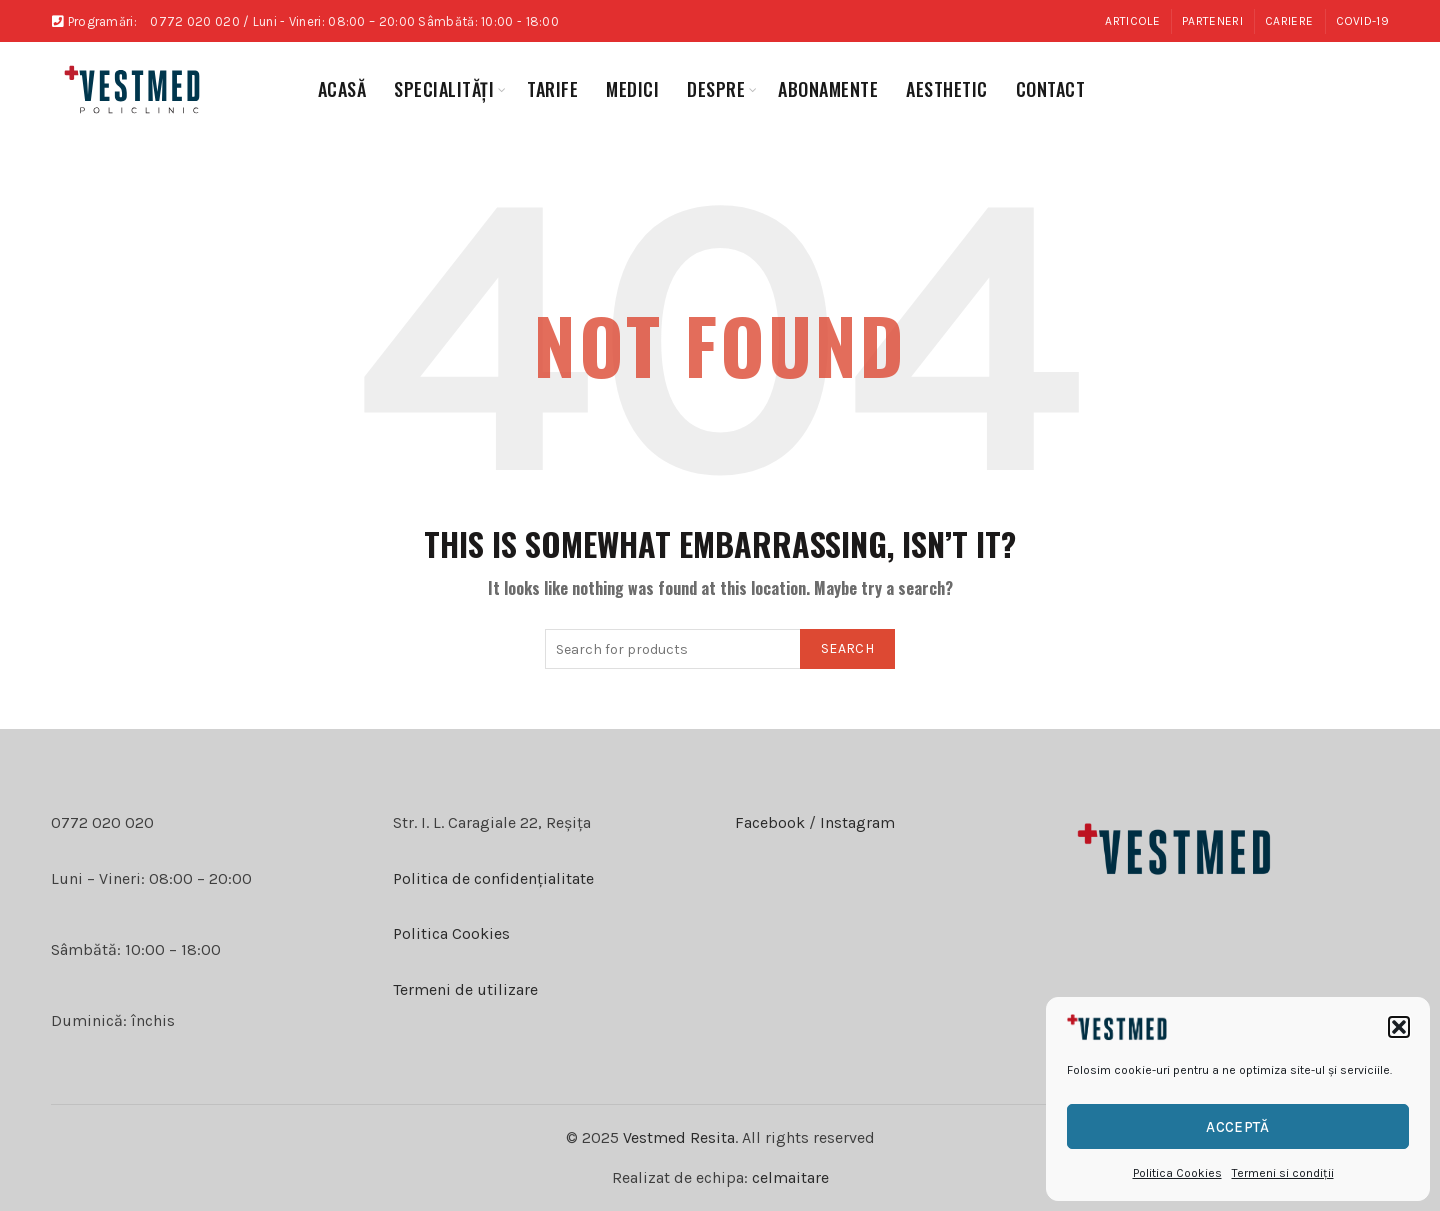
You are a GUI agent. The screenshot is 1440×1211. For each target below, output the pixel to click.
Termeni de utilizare (465, 989)
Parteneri (1212, 21)
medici (632, 89)
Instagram (855, 822)
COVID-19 (1362, 21)
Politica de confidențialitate (493, 878)
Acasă (342, 89)
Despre (716, 89)
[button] (1399, 1027)
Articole (1132, 21)
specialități (444, 89)
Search (847, 648)
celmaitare (790, 1177)
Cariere (1289, 21)
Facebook (770, 822)
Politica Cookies (1177, 1173)
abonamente (828, 89)
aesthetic (947, 89)
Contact (1051, 89)
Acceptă (1237, 1127)
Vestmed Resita (679, 1137)
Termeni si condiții (1283, 1173)
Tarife (552, 89)
